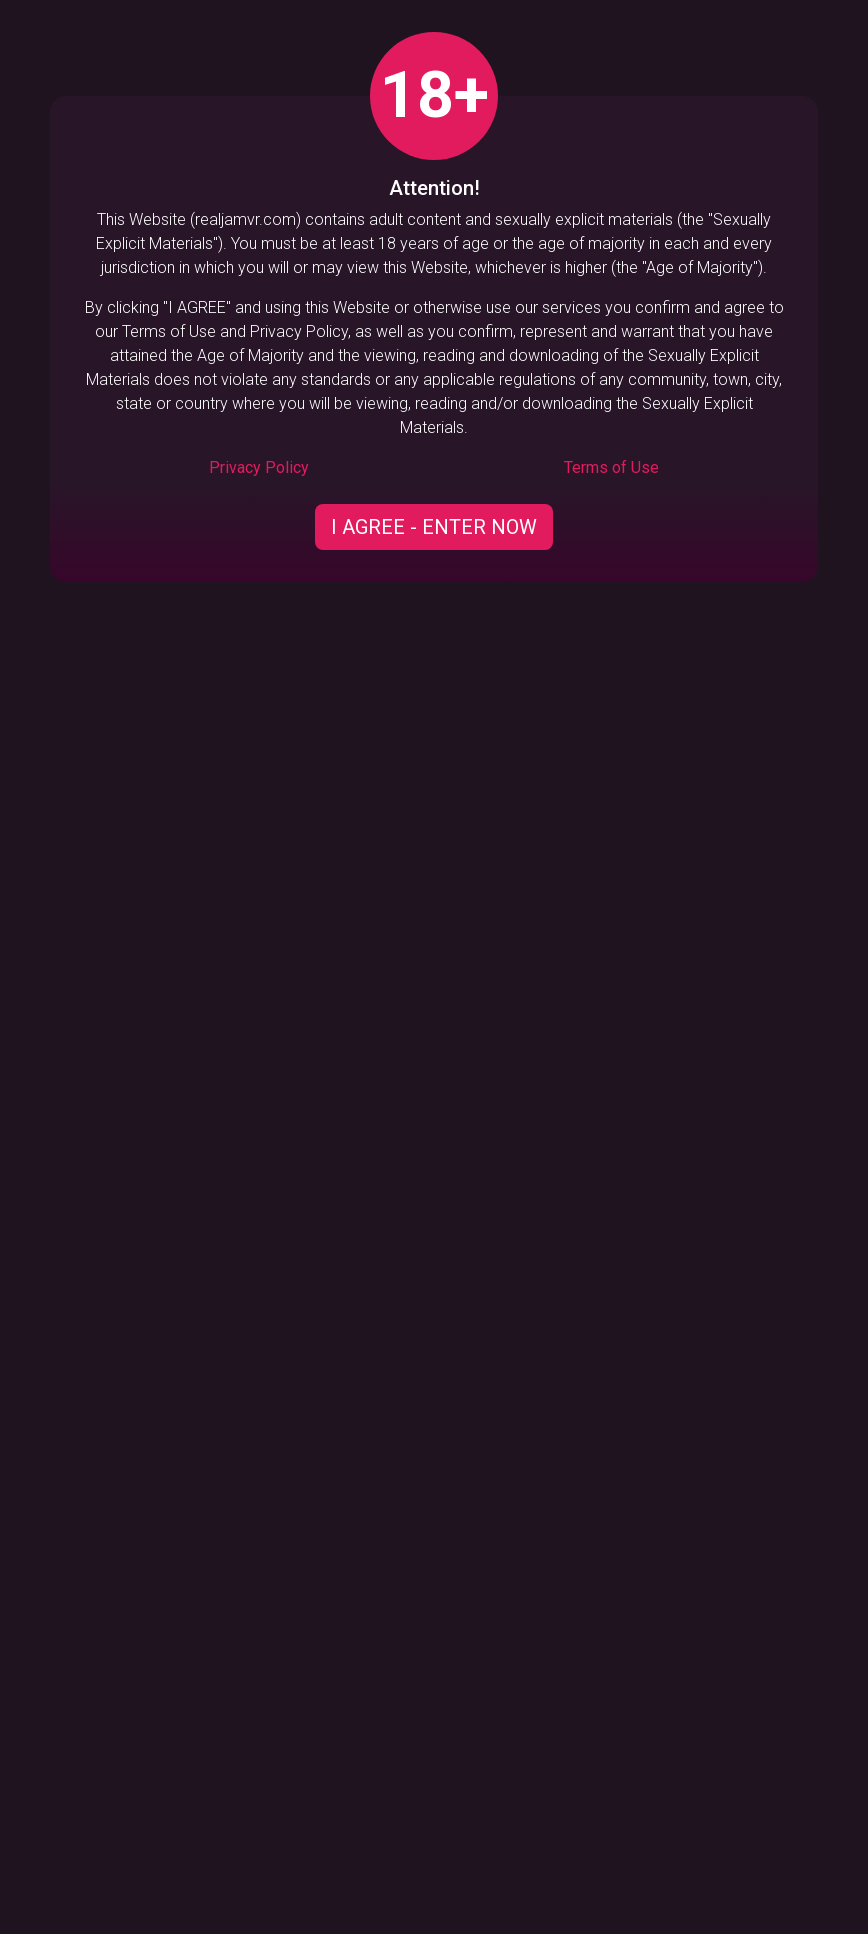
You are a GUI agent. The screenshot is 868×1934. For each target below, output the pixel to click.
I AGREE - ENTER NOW (434, 527)
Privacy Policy (259, 467)
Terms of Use (611, 467)
